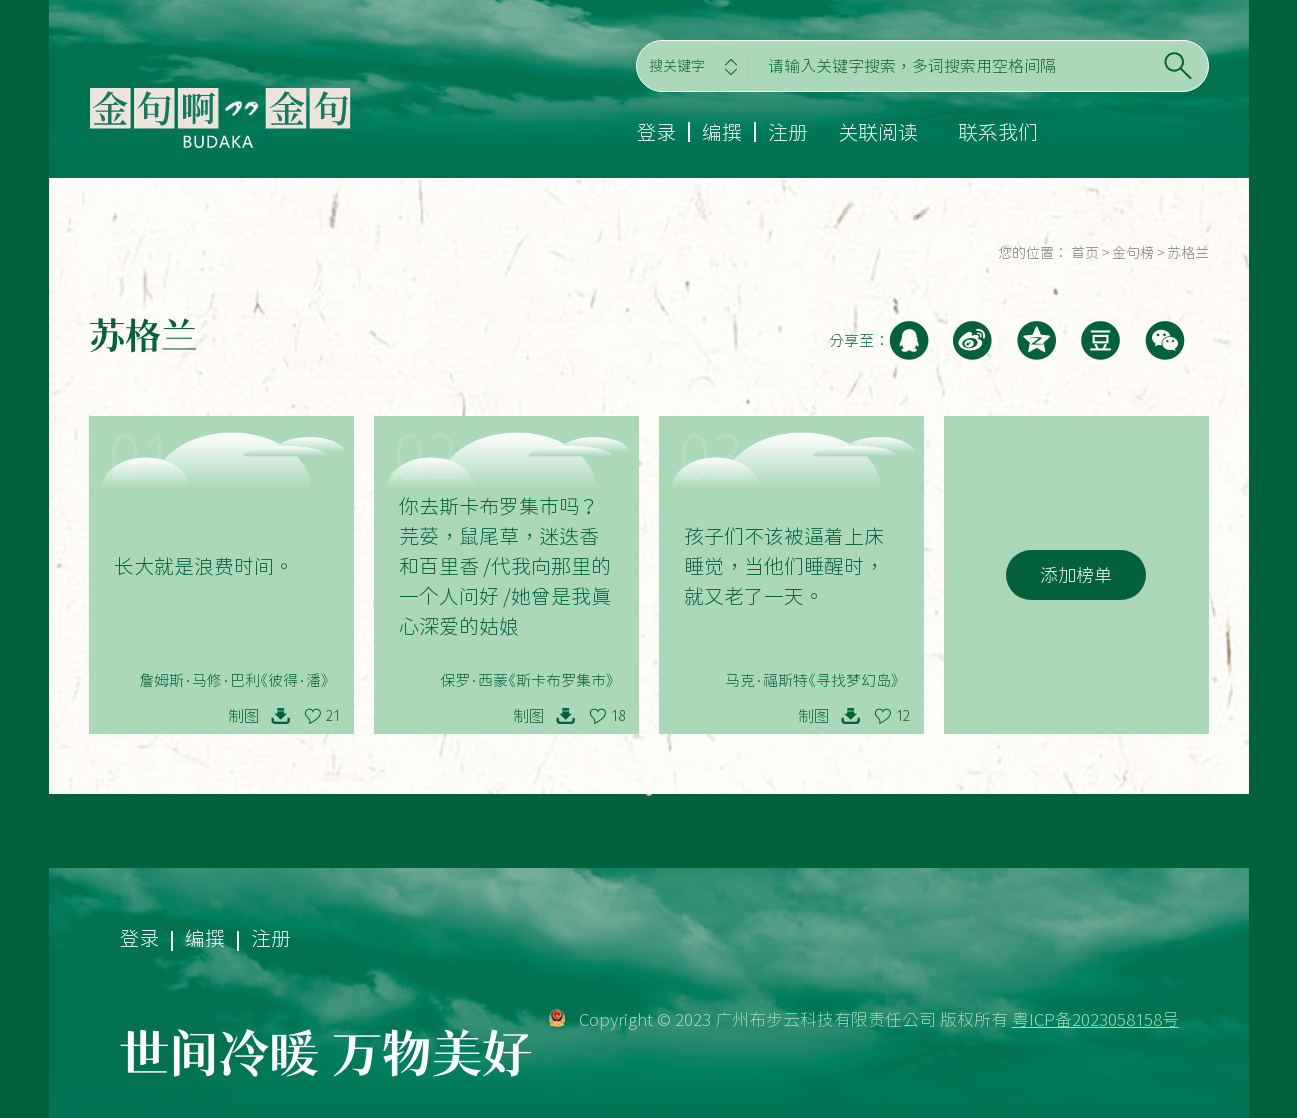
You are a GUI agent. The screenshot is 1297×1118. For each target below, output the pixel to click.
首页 (1085, 253)
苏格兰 (1188, 253)
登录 (656, 132)
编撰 (722, 132)
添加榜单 (1076, 575)
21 (333, 716)
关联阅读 (878, 132)
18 (618, 716)
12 (903, 716)
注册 (788, 132)
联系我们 (998, 132)
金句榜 (1133, 253)
